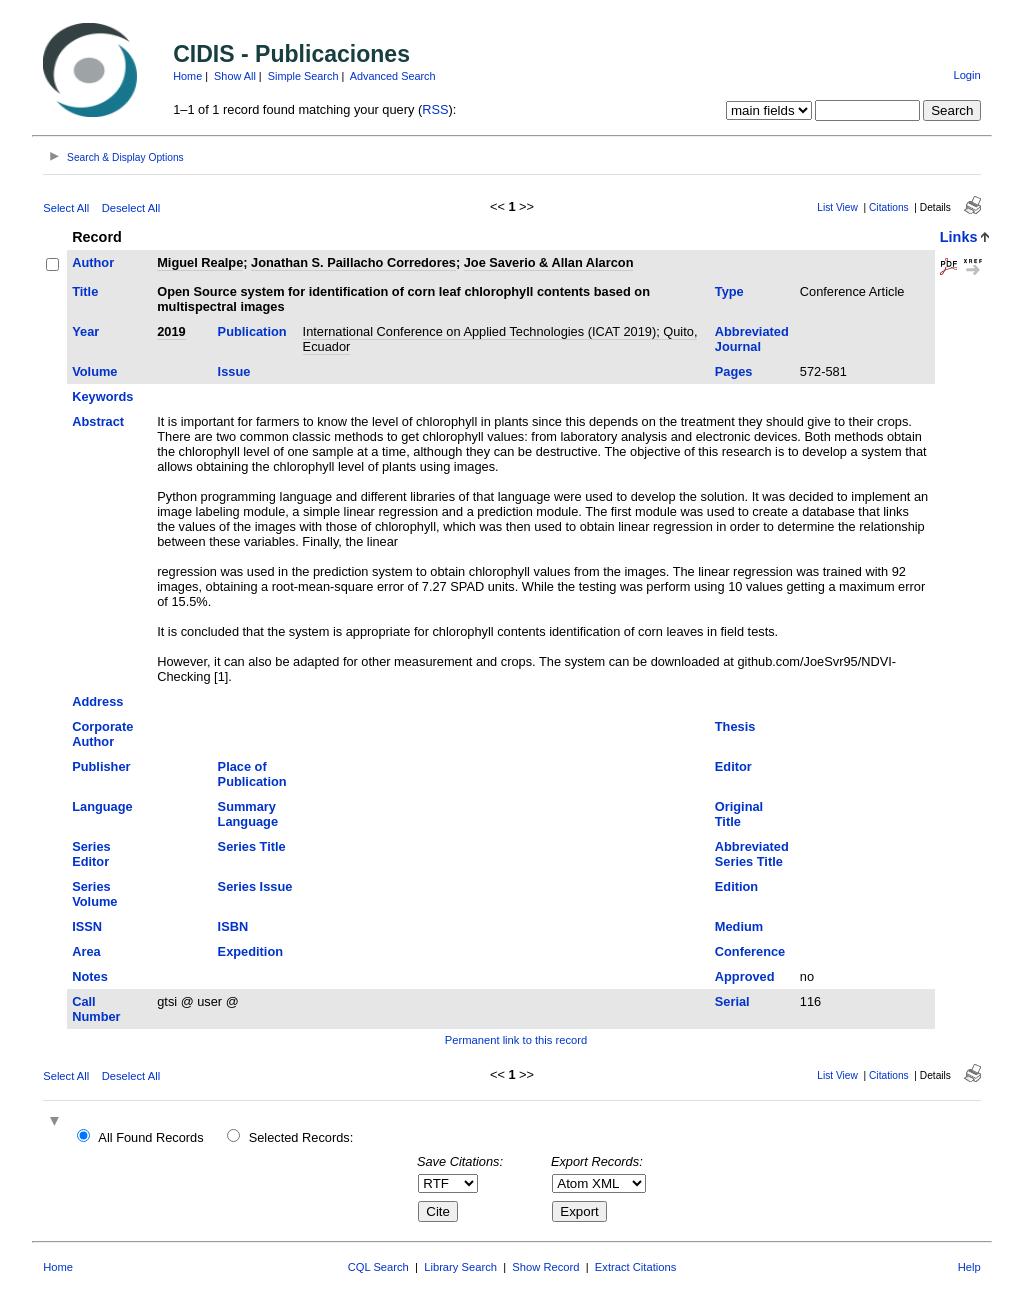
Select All (66, 208)
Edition (736, 886)
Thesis (735, 726)
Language (102, 806)
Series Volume (94, 894)
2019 (171, 331)
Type (729, 291)
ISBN (233, 926)
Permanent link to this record (516, 1040)
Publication (252, 331)
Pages (734, 371)
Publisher (101, 766)
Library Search (460, 1267)
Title (85, 291)
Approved (745, 976)
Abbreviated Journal (752, 339)
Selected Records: (301, 1137)
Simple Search (303, 76)
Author (93, 262)
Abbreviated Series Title (752, 854)
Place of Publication (252, 774)
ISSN (87, 926)
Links (959, 237)
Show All (235, 76)
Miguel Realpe (200, 262)
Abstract (98, 421)
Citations (889, 207)
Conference (750, 951)
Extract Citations (635, 1267)
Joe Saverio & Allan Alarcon (549, 262)
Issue (234, 371)
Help (969, 1267)
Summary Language (248, 814)
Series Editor (91, 854)
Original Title (739, 814)
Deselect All (131, 208)
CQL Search (378, 1267)
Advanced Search (393, 76)
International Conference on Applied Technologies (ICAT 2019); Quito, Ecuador (500, 339)
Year (85, 331)
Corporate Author (102, 734)
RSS (435, 109)
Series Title (252, 846)
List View (837, 207)
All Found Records (150, 1137)
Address (97, 701)
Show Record (545, 1267)
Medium (739, 926)
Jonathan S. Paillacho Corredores (353, 262)
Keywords (102, 396)
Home (187, 76)
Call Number (96, 1009)
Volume (94, 371)
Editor (733, 766)
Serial (732, 1001)
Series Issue (255, 886)
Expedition (250, 951)
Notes (90, 976)
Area (86, 951)
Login (966, 75)
